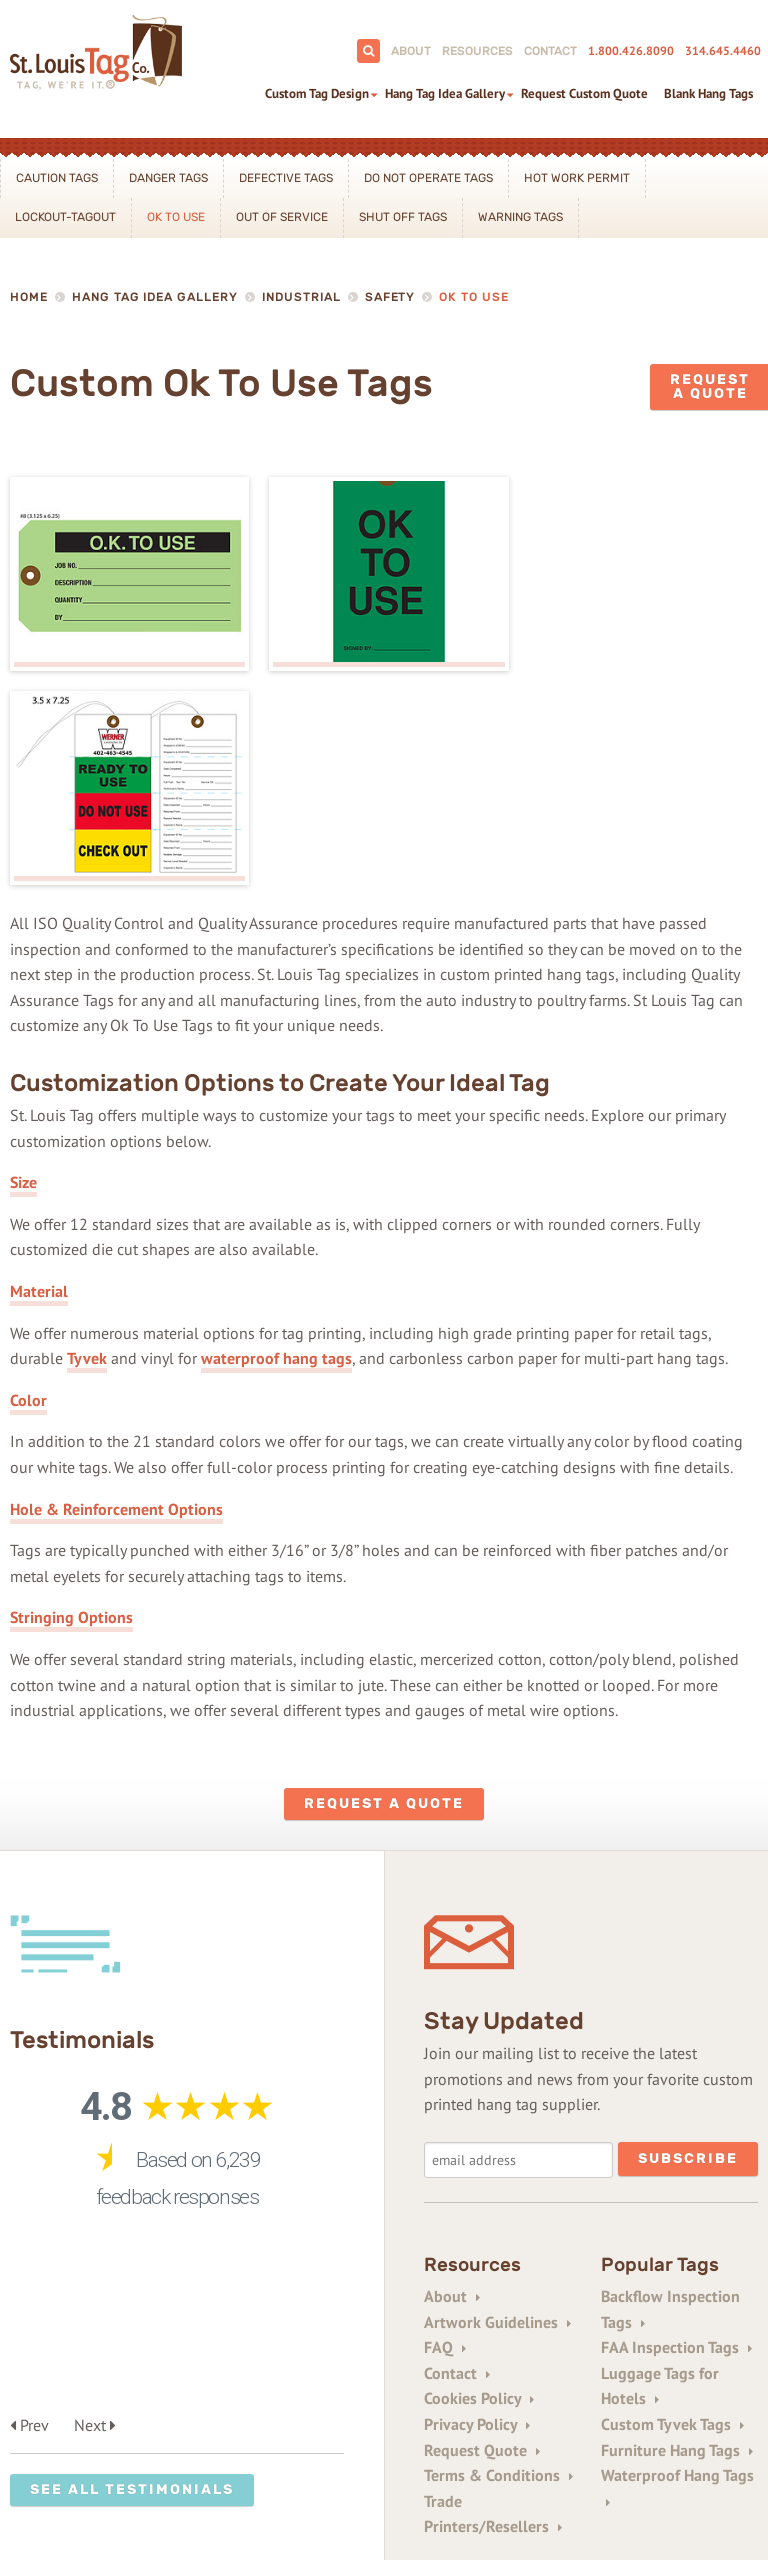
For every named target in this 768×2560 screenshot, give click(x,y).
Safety (390, 297)
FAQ (445, 2131)
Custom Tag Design (317, 93)
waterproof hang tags (276, 1142)
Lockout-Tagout (65, 217)
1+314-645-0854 (219, 2435)
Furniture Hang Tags (677, 2233)
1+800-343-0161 (95, 2435)
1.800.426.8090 (631, 50)
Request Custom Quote (584, 93)
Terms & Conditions (498, 2259)
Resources (477, 51)
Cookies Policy (479, 2182)
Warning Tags (520, 217)
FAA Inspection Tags (676, 2131)
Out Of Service (282, 217)
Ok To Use (176, 217)
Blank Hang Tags (708, 93)
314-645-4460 (219, 2407)
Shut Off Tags (403, 217)
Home (29, 297)
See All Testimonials (132, 2113)
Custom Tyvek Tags (672, 2207)
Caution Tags (57, 178)
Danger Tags (168, 178)
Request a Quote (384, 1586)
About (411, 51)
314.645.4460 (723, 50)
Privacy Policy (477, 2207)
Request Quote (482, 2233)
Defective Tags (286, 178)
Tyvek (87, 1142)
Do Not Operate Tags (428, 178)
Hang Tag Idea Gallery (445, 93)
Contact (550, 51)
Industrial (301, 297)
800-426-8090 (110, 2407)
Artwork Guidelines (497, 2105)
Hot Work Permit (577, 178)
